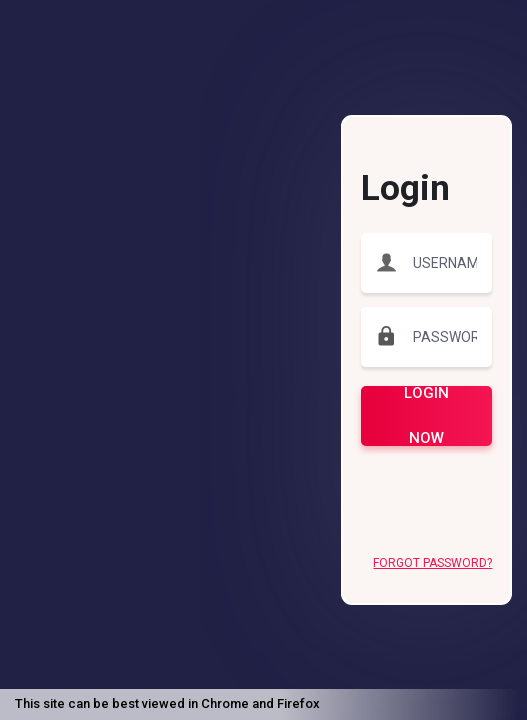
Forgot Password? (432, 563)
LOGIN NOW (426, 416)
